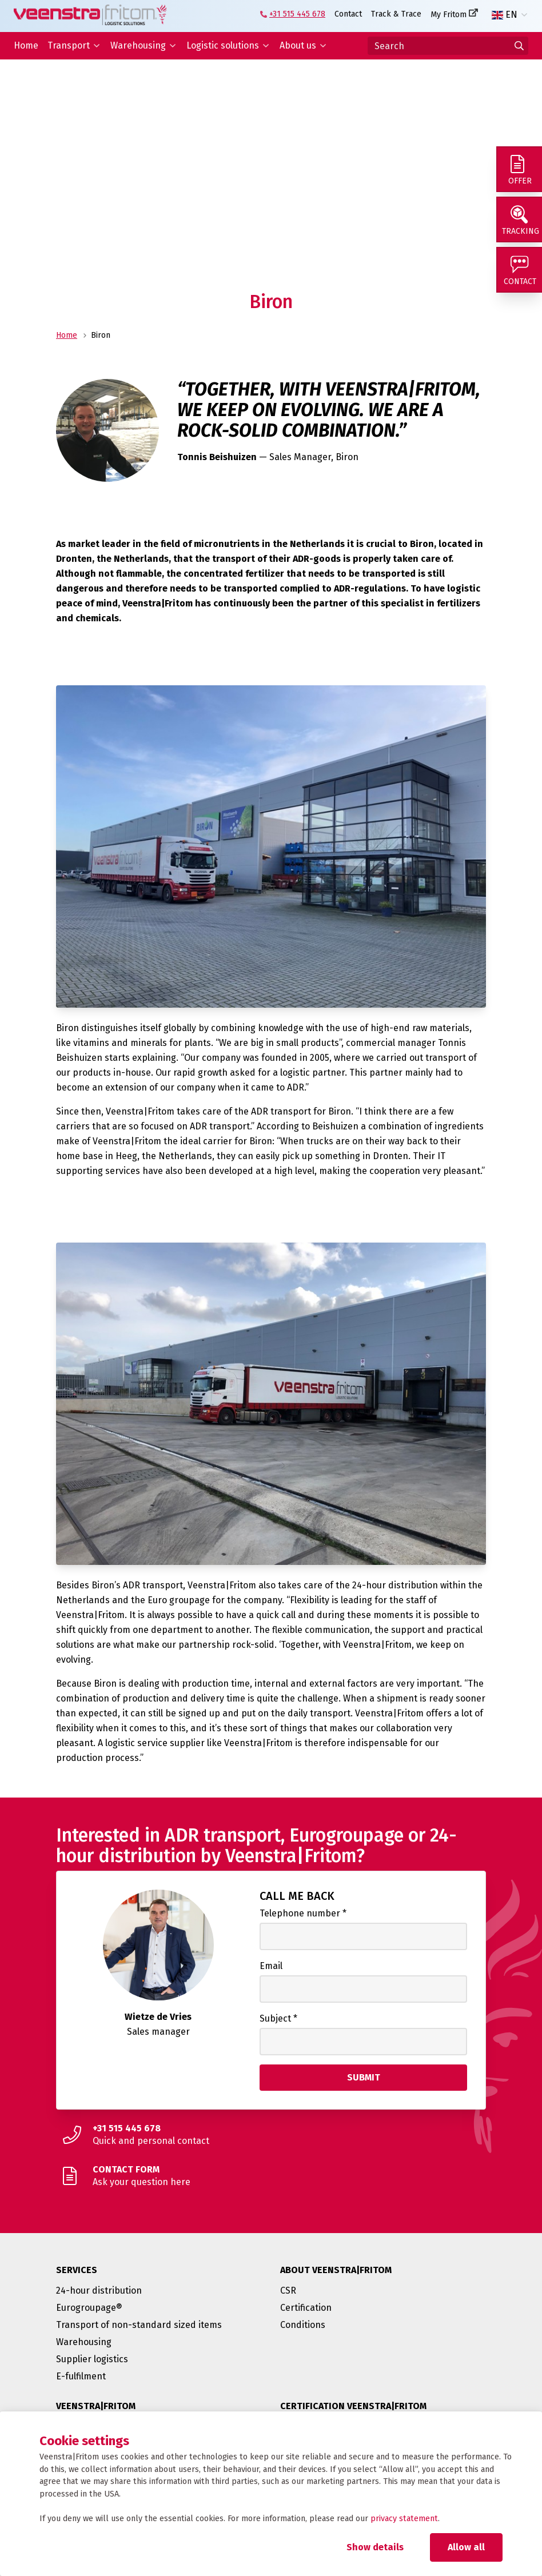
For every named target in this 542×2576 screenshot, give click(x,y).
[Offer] (519, 169)
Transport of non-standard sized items (139, 2324)
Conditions (302, 2324)
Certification (306, 2307)
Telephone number (303, 1913)
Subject (278, 2018)
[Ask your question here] (271, 2176)
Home (26, 45)
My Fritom (449, 14)
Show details (375, 2547)
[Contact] (519, 270)
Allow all (466, 2547)
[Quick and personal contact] (271, 2135)
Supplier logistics (92, 2359)
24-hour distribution (99, 2290)
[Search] (448, 46)
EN (504, 14)
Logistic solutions (222, 45)
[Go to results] (519, 46)
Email (271, 1965)
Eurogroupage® (89, 2307)
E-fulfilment (81, 2376)
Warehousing (138, 45)
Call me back (297, 1896)
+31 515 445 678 (297, 14)
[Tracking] (519, 219)
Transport (68, 45)
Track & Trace (396, 14)
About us (298, 45)
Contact (348, 14)
